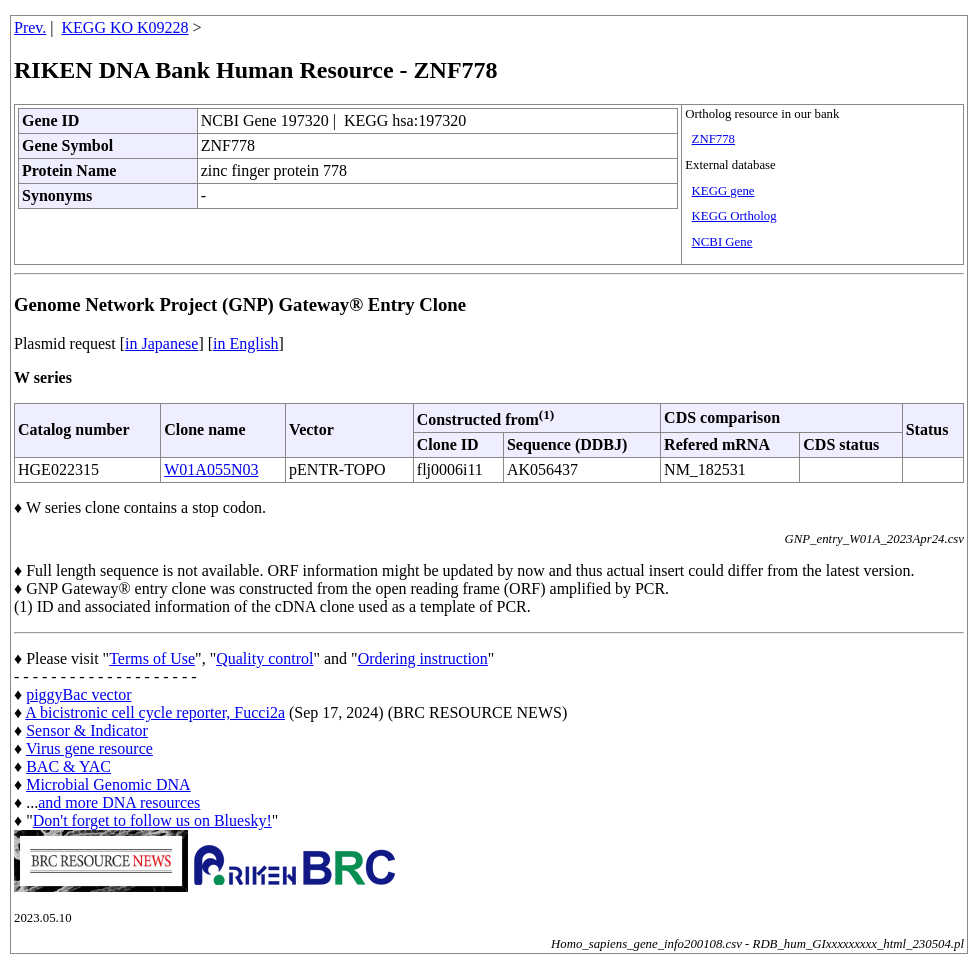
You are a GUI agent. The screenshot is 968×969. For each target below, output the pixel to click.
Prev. (30, 27)
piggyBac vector (78, 694)
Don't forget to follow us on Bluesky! (152, 820)
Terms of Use (152, 658)
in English (245, 343)
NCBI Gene (722, 242)
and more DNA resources (119, 802)
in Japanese (161, 343)
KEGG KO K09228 (125, 27)
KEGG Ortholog (734, 216)
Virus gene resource (89, 748)
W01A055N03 (211, 469)
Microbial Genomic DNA (108, 784)
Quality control (264, 658)
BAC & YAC (68, 766)
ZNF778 (713, 139)
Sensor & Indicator (87, 730)
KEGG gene (723, 191)
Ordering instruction (423, 658)
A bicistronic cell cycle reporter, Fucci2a (155, 712)
